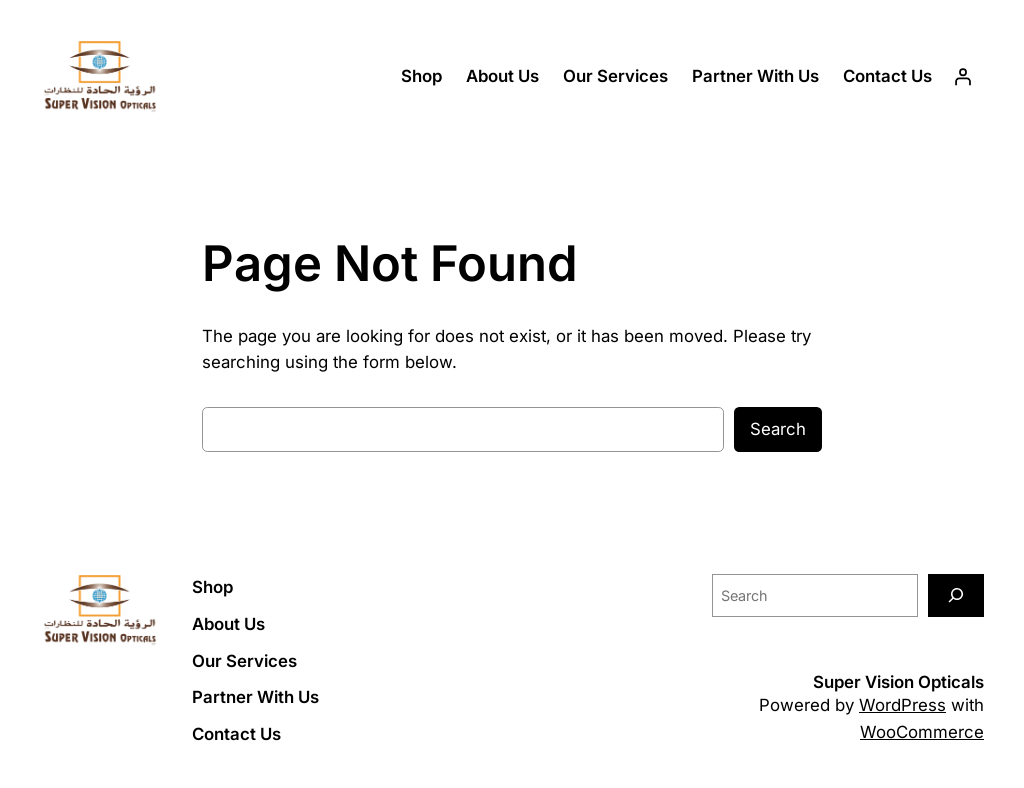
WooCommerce (922, 732)
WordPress (902, 705)
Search (778, 429)
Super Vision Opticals (898, 682)
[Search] (956, 595)
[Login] (963, 77)
